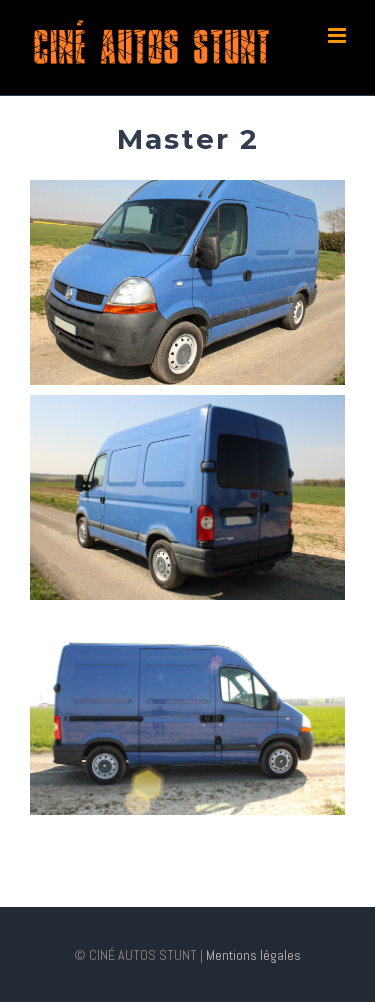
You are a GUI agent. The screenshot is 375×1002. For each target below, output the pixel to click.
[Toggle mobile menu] (338, 35)
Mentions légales (252, 955)
